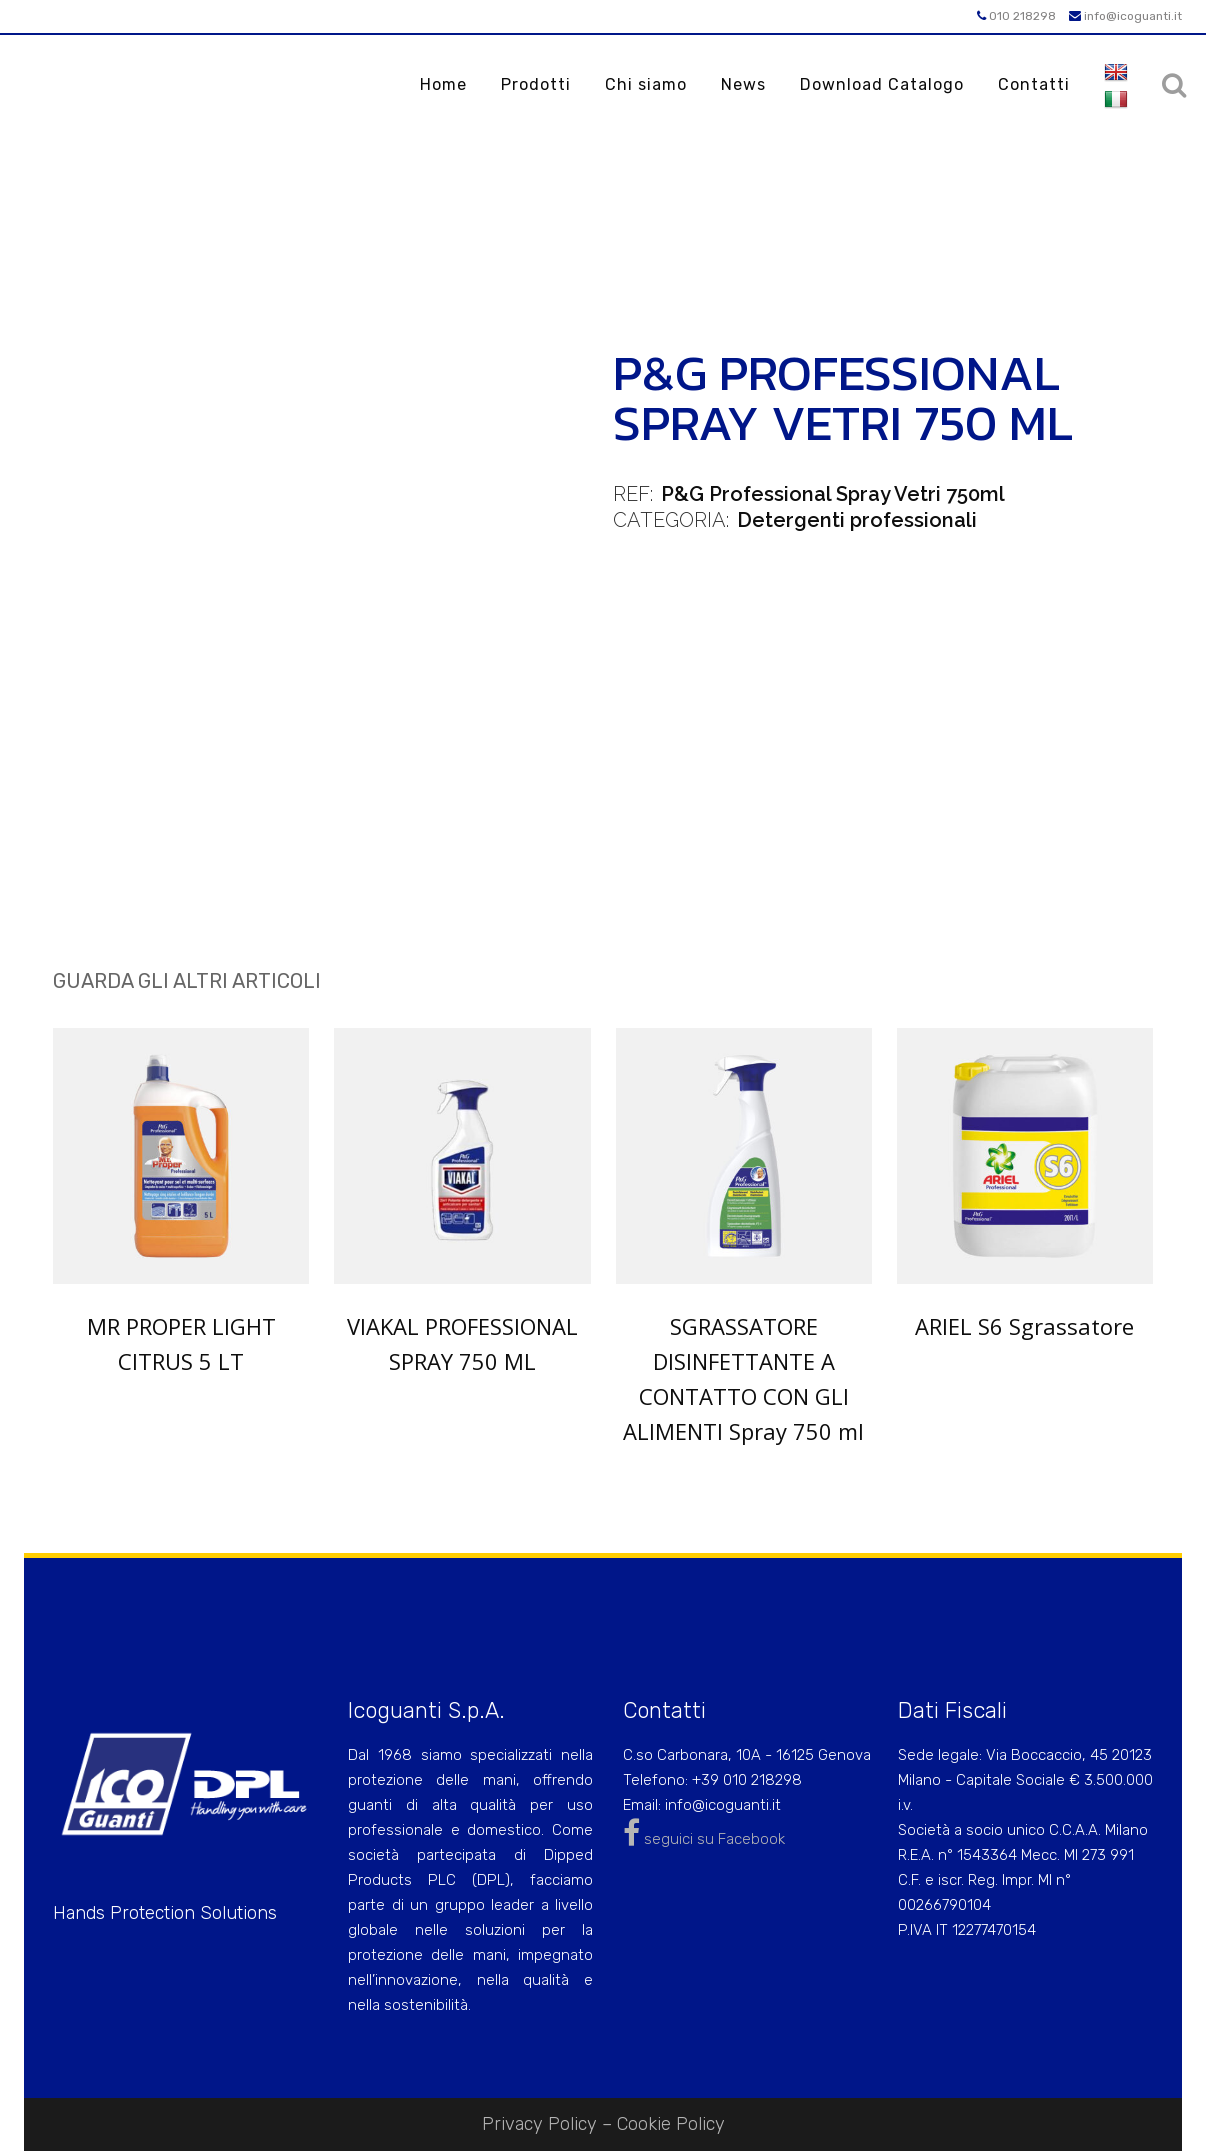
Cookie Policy (671, 2124)
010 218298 (1016, 16)
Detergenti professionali (857, 520)
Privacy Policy (539, 2124)
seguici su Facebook (704, 1839)
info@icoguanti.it (1125, 16)
